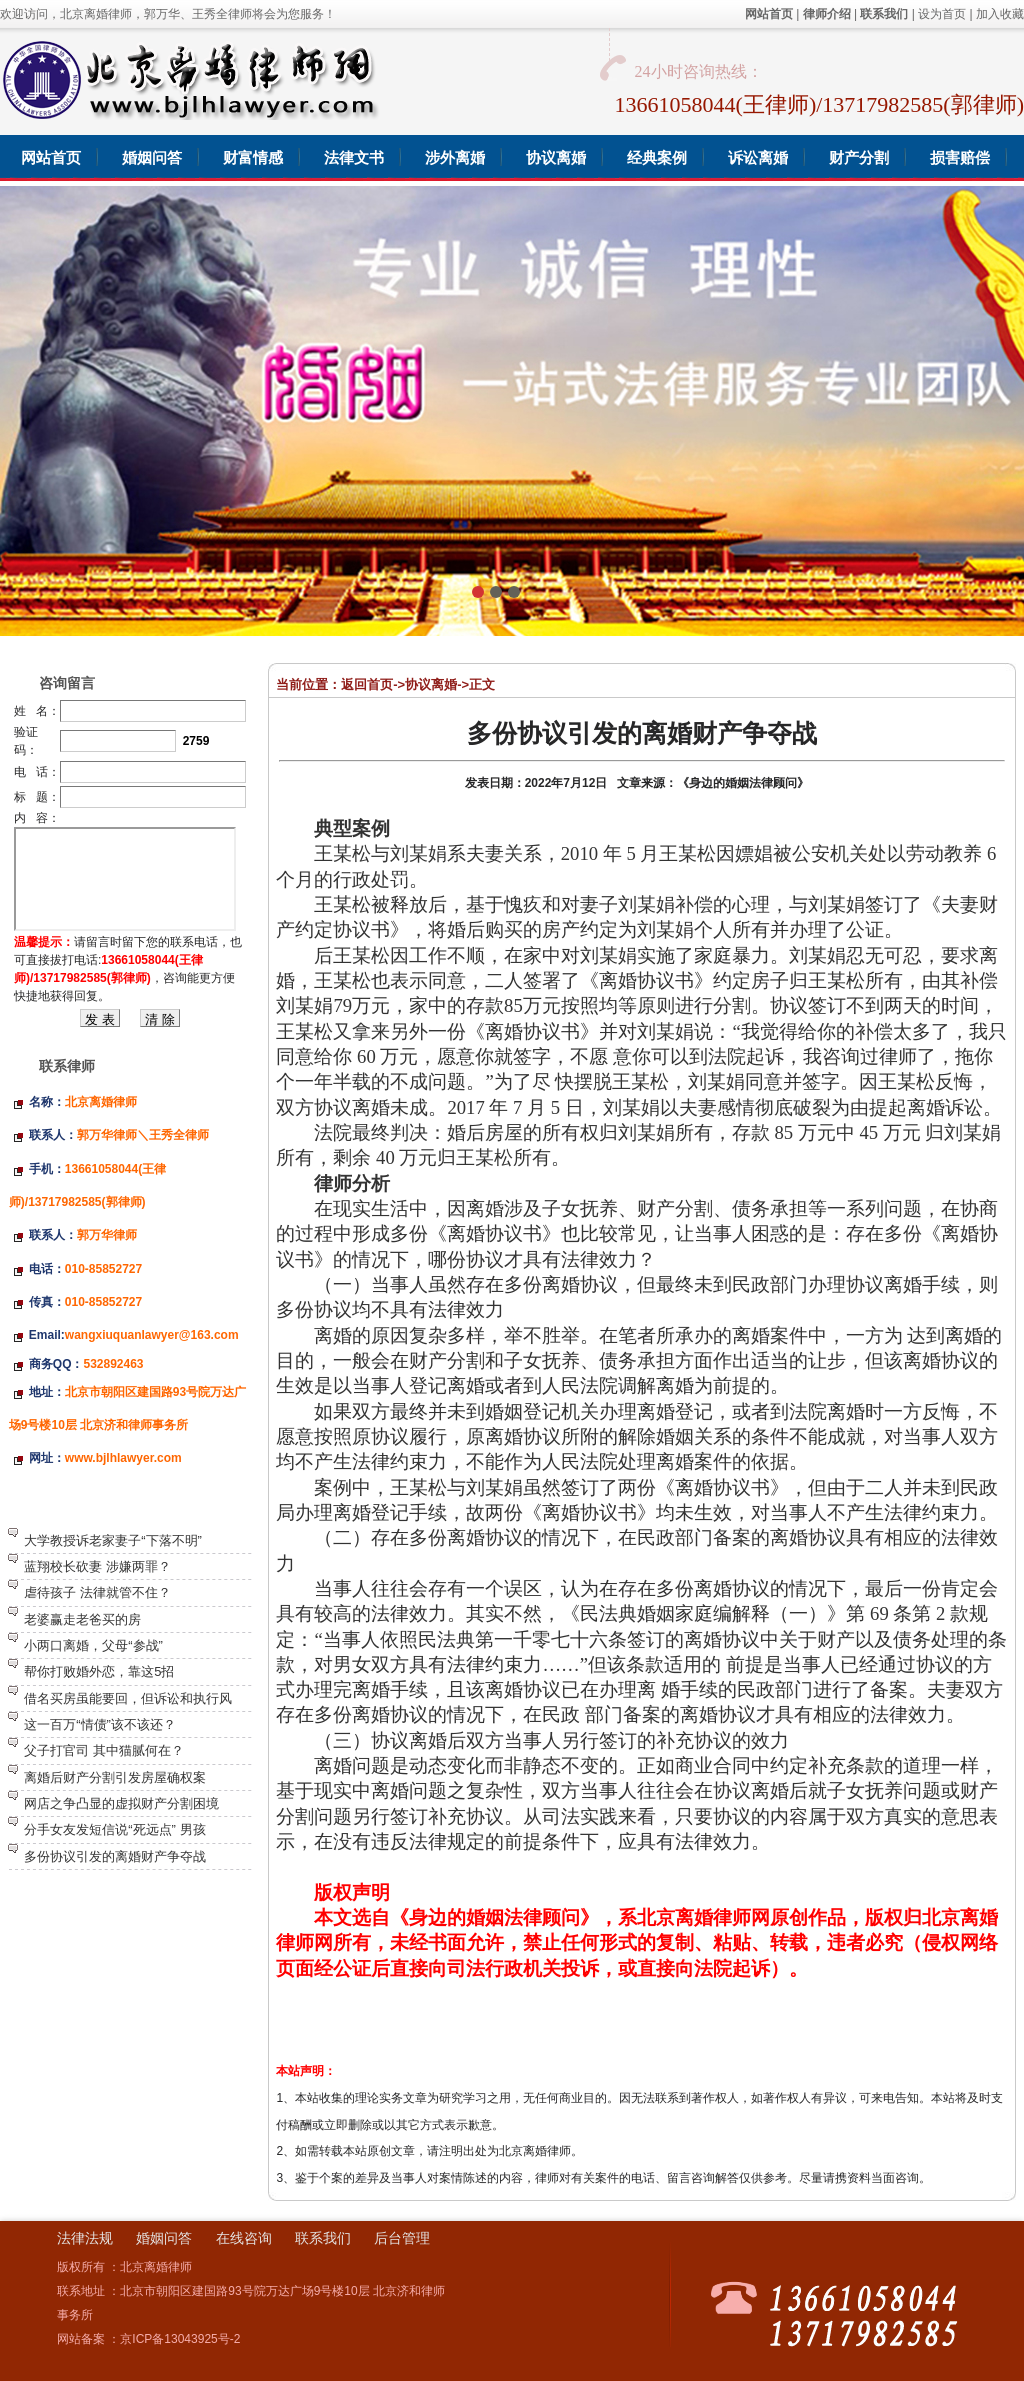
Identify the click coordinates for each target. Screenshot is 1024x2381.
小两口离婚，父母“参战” (93, 1645)
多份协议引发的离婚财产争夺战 (115, 1856)
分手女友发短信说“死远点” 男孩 (114, 1829)
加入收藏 (1000, 14)
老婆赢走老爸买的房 (82, 1619)
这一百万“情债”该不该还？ (100, 1724)
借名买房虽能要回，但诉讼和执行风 (128, 1698)
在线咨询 (244, 2238)
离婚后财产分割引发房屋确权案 (115, 1777)
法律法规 (85, 2238)
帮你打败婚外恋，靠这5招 (99, 1671)
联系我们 (323, 2238)
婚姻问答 (164, 2238)
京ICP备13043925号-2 (180, 2339)
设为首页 (942, 14)
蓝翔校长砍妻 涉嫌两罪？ (97, 1566)
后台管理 (402, 2238)
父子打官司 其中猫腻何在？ (104, 1750)
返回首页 (367, 684)
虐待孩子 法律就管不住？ (97, 1592)
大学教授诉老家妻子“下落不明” (113, 1540)
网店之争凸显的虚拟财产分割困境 (121, 1803)
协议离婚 (431, 684)
